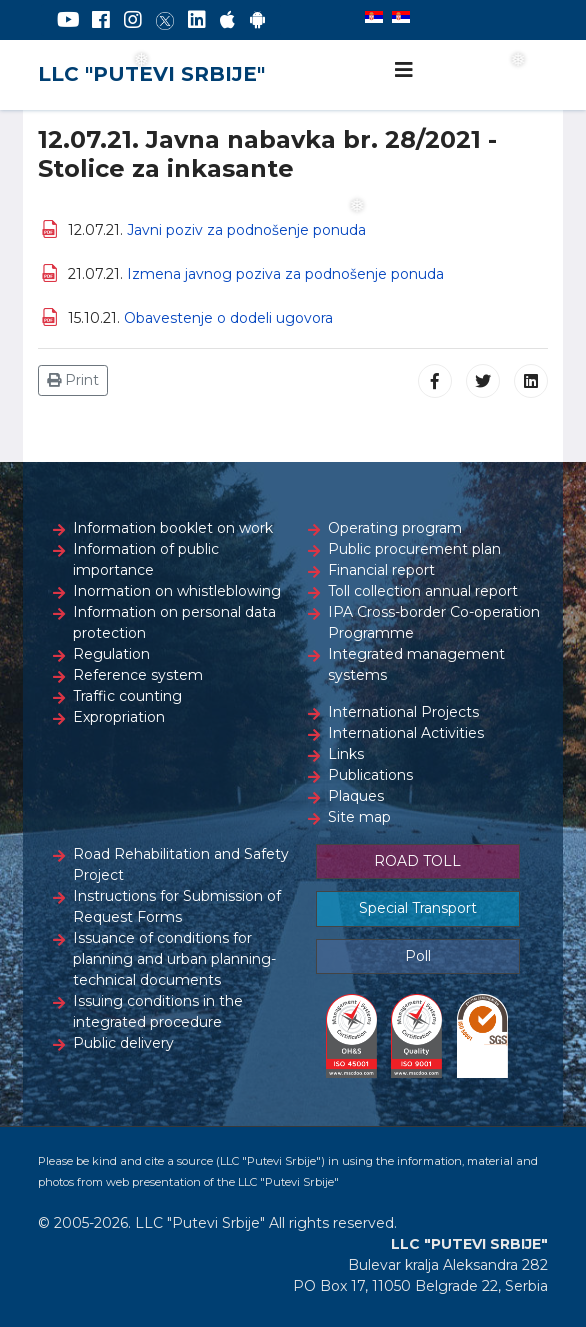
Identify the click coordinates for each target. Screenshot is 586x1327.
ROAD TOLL (417, 861)
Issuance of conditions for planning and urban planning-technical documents (174, 959)
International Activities (406, 733)
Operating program (395, 528)
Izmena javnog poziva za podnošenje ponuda (285, 274)
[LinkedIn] (197, 20)
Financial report (381, 570)
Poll (418, 956)
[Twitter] (165, 20)
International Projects (403, 712)
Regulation (111, 654)
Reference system (138, 675)
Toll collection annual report (423, 591)
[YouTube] (68, 20)
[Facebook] (101, 20)
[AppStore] (227, 20)
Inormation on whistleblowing (177, 591)
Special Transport (418, 908)
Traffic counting (127, 696)
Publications (370, 775)
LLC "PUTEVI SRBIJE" (151, 74)
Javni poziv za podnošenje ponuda (246, 230)
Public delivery (123, 1043)
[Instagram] (133, 20)
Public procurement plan (414, 549)
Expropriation (119, 717)
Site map (359, 817)
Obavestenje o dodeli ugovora (228, 318)
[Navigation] (404, 70)
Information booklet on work (173, 528)
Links (346, 754)
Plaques (356, 796)
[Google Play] (258, 20)
